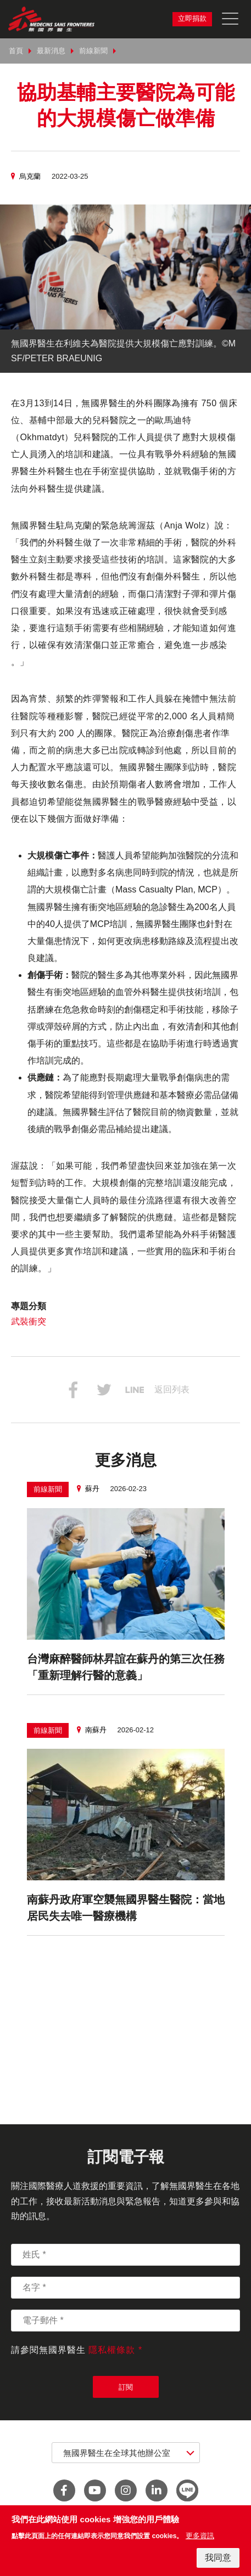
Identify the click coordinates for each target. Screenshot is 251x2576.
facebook (64, 2490)
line (187, 2490)
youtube (95, 2490)
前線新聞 (93, 51)
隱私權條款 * (115, 2350)
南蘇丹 (96, 1730)
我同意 (218, 2557)
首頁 (16, 51)
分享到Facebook (73, 1390)
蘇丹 (92, 1489)
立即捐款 (192, 18)
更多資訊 (200, 2535)
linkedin (157, 2490)
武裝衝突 (28, 1321)
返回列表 (171, 1389)
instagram (126, 2490)
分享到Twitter (104, 1390)
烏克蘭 (30, 176)
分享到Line (135, 1390)
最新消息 (51, 51)
